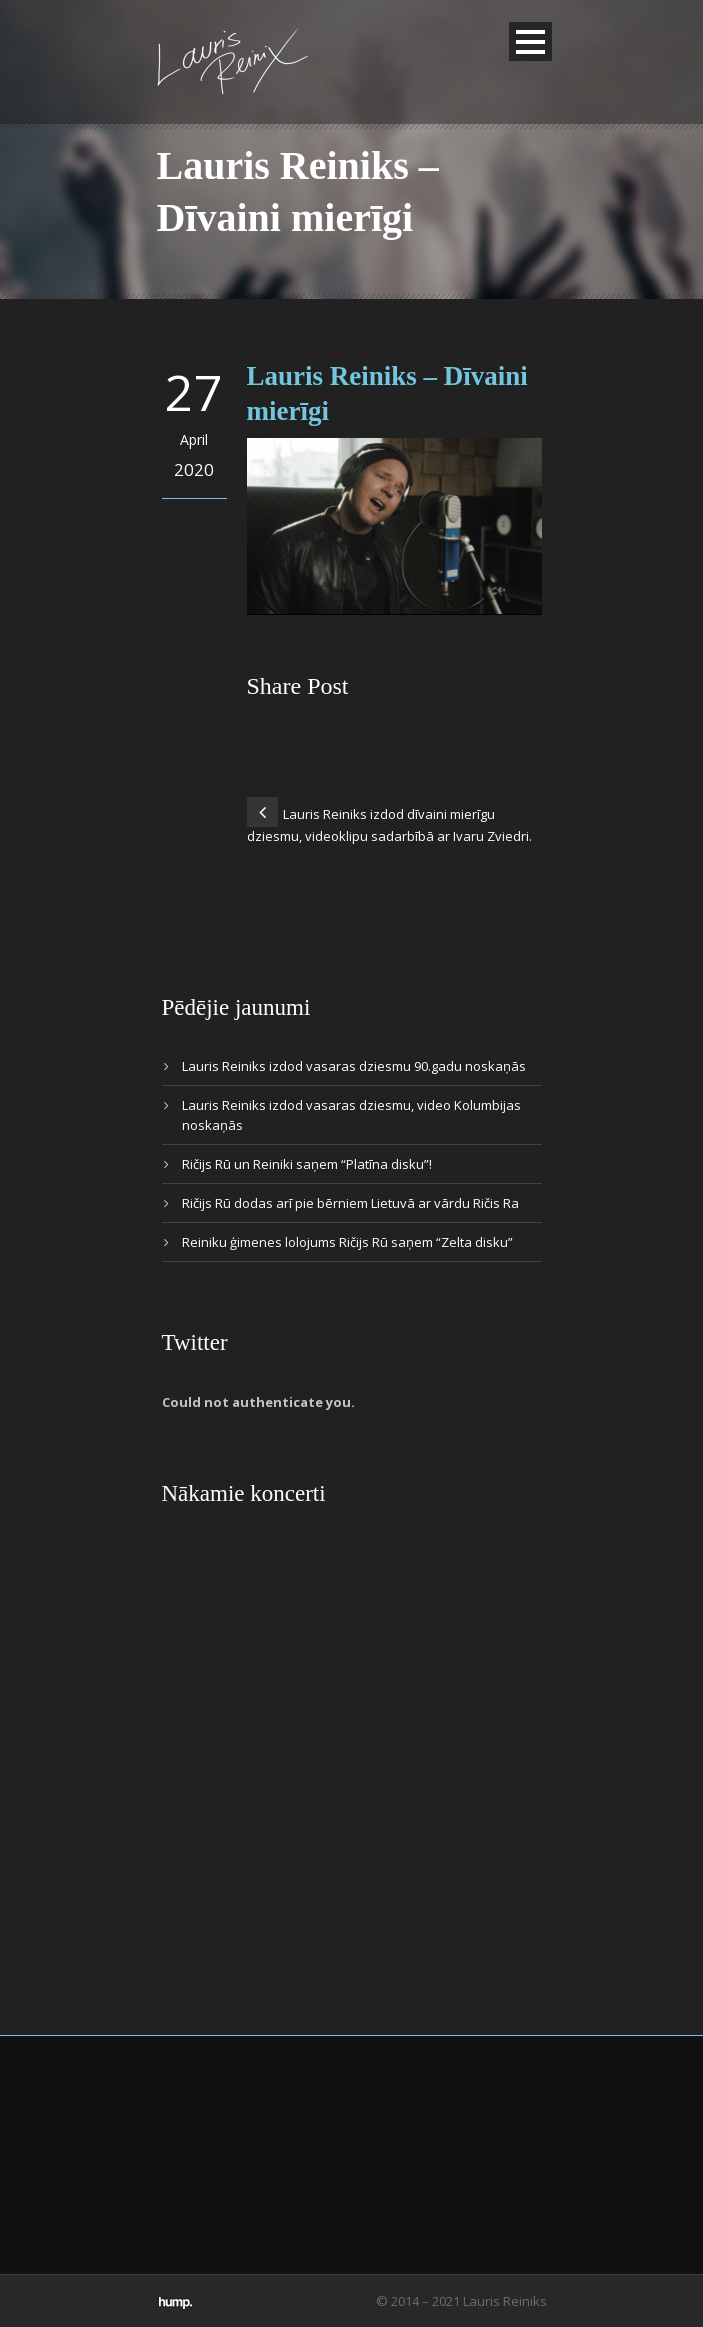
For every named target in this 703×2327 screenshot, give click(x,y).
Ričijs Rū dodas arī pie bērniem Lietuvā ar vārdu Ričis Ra (350, 1203)
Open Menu (530, 41)
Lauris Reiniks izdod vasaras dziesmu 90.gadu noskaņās (354, 1066)
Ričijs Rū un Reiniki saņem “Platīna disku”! (307, 1164)
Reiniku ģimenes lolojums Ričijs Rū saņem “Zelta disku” (347, 1242)
